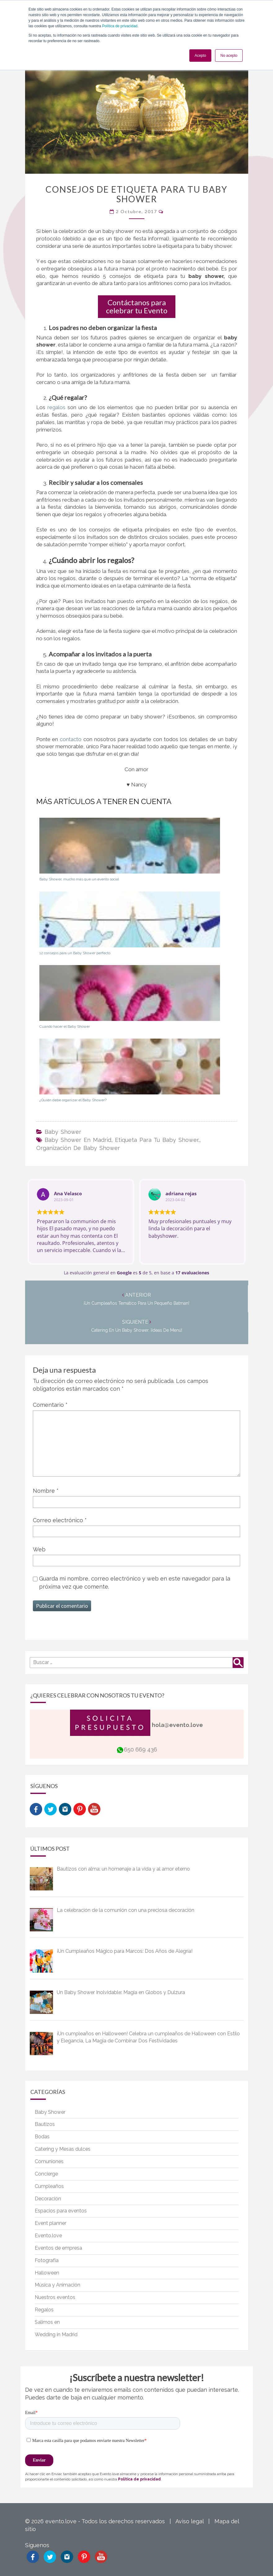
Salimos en (47, 2322)
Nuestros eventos (55, 2297)
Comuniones (49, 2161)
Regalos (44, 2310)
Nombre (46, 1490)
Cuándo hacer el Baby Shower (64, 1026)
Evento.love (48, 2235)
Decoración (48, 2199)
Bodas (42, 2137)
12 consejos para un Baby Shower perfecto (74, 953)
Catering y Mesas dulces (62, 2149)
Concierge (46, 2174)
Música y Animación (57, 2285)
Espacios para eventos (61, 2211)
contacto (70, 739)
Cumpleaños (49, 2186)
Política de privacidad (119, 26)
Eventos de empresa (58, 2248)
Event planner (50, 2223)
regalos (57, 407)
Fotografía (47, 2260)
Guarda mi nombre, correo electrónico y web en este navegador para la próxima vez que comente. (134, 1582)
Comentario (50, 1405)
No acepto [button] (228, 55)
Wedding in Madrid (56, 2334)
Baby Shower (63, 1132)
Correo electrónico (60, 1520)
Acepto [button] (200, 55)
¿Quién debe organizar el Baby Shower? (73, 1100)
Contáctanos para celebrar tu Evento (136, 306)
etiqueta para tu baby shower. (157, 1140)
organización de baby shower (78, 1148)
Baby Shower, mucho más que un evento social (79, 879)
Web (39, 1549)
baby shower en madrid (78, 1140)
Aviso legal (189, 2521)
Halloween (47, 2273)
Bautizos (45, 2124)
